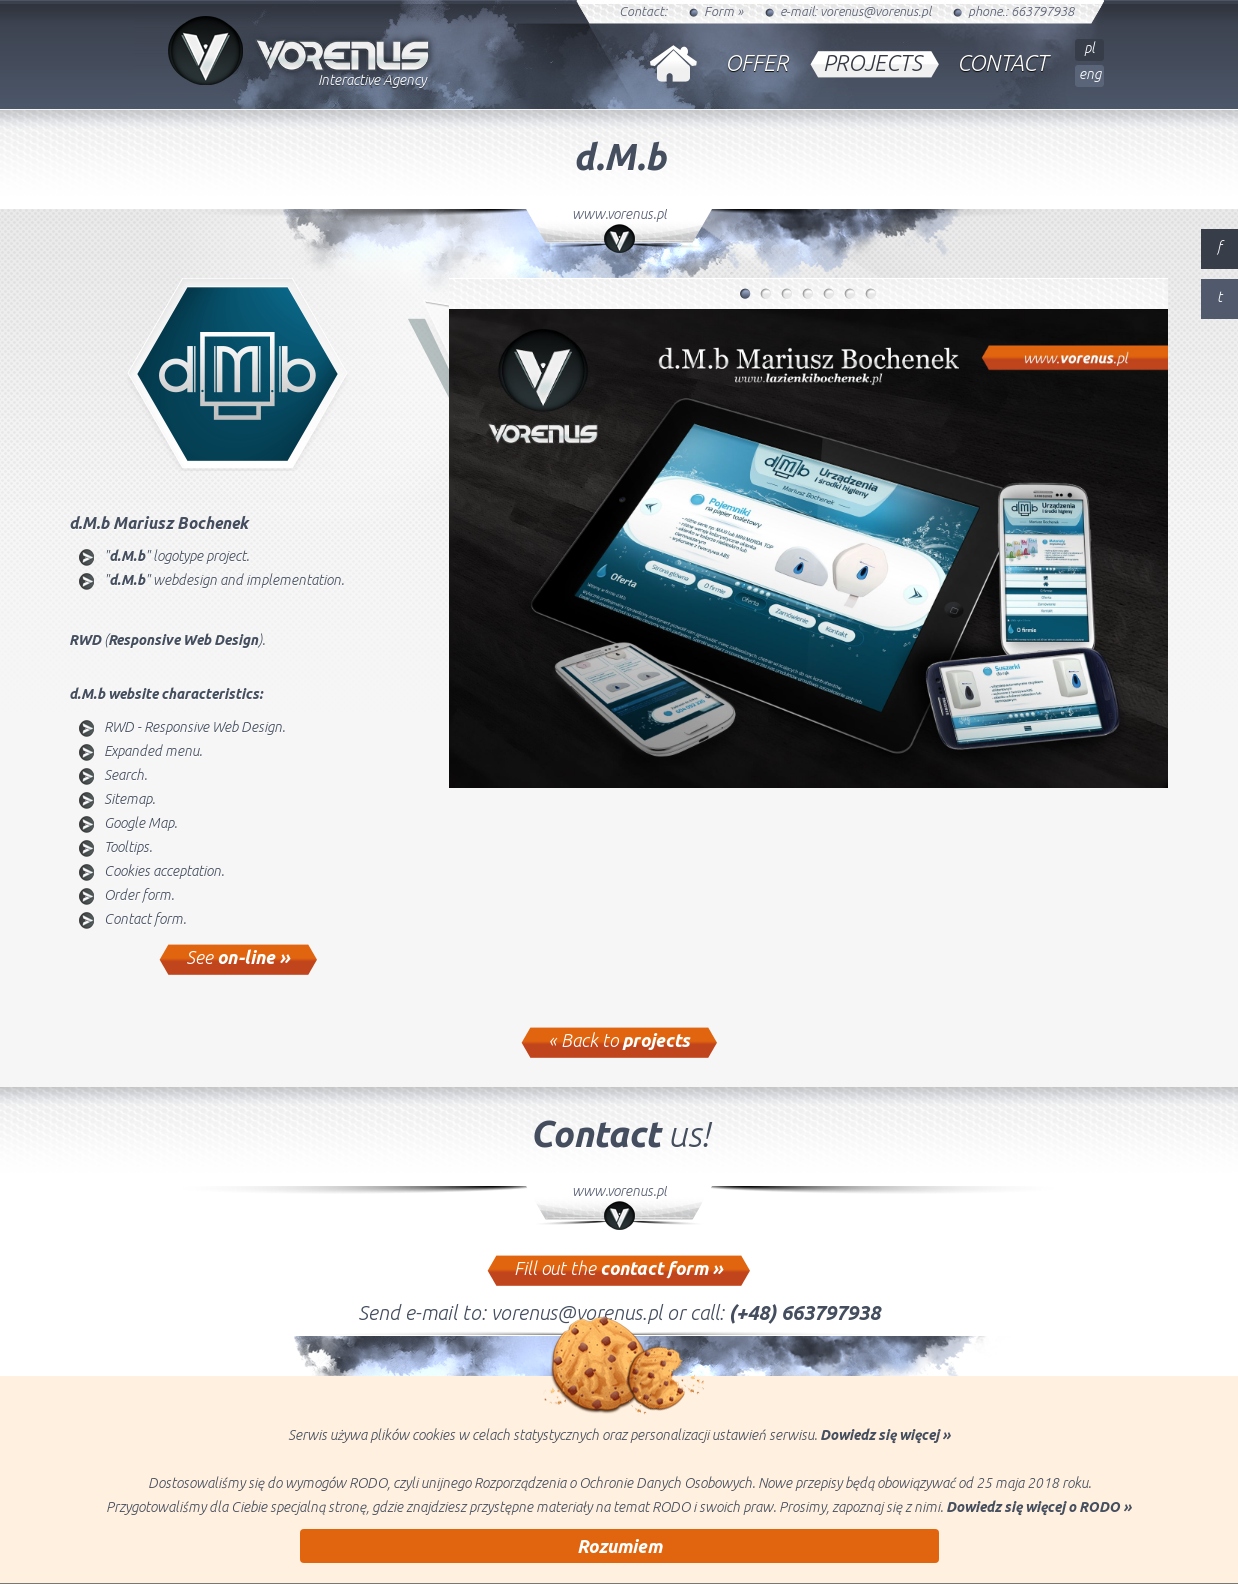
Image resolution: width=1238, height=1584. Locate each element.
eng (1090, 74)
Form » (723, 11)
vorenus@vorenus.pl (875, 11)
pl (1089, 48)
